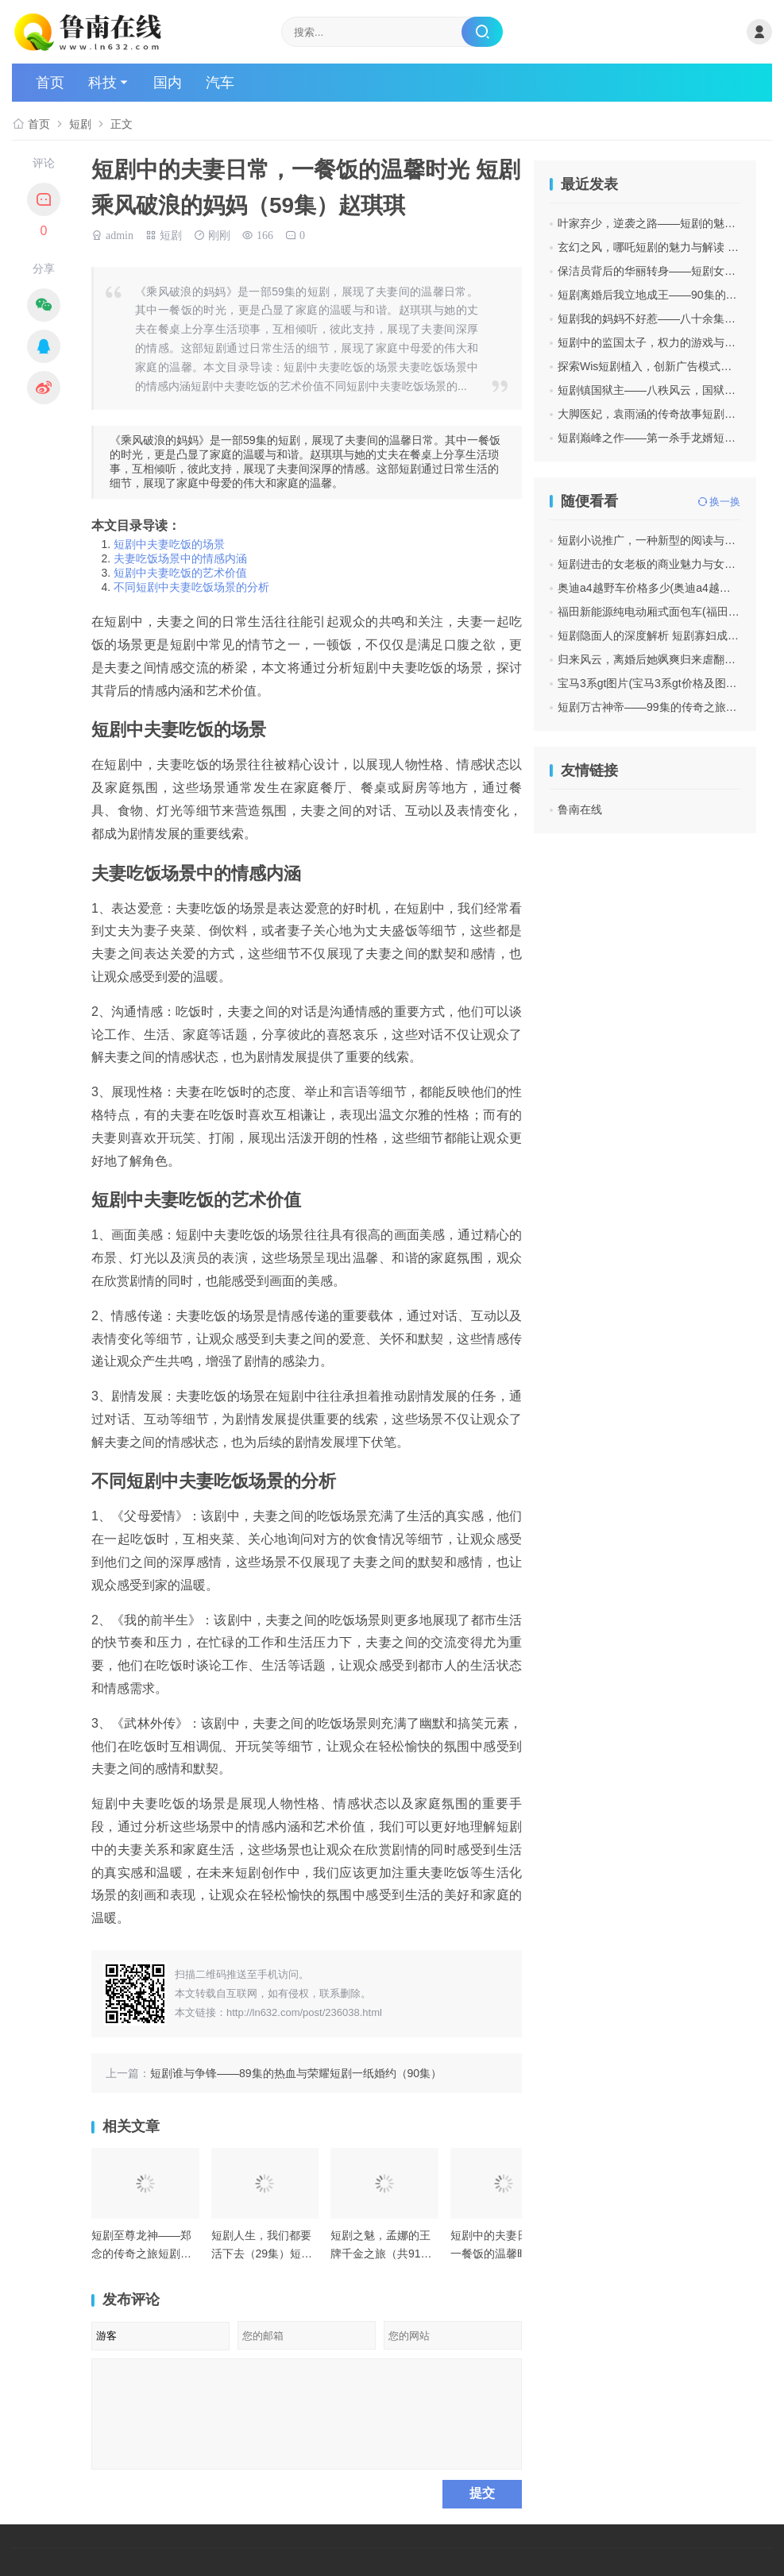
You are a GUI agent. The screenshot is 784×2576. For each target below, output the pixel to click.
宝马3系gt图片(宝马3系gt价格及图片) (649, 683)
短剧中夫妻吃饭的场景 (169, 544)
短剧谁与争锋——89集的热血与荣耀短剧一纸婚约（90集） (296, 2073)
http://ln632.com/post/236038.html (304, 2012)
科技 (102, 83)
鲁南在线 (580, 809)
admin (119, 233)
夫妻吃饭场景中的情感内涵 (180, 558)
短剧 (80, 124)
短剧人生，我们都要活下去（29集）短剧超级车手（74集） (262, 2253)
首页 (50, 83)
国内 (167, 83)
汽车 (220, 83)
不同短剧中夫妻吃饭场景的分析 (191, 587)
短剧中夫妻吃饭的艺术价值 (180, 572)
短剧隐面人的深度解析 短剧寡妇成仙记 (654, 635)
